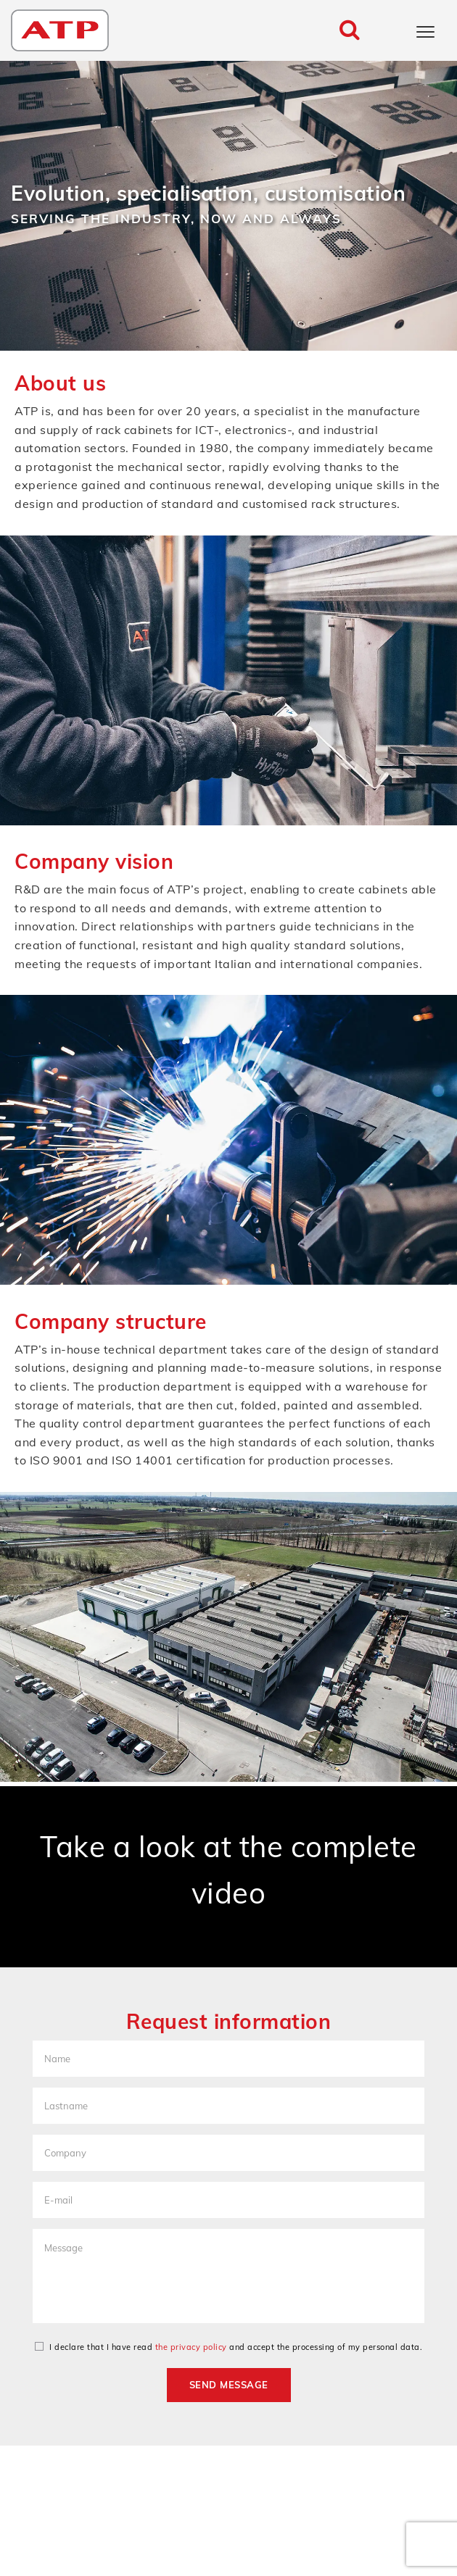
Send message (228, 2384)
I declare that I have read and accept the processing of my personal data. (228, 2347)
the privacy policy (191, 2347)
